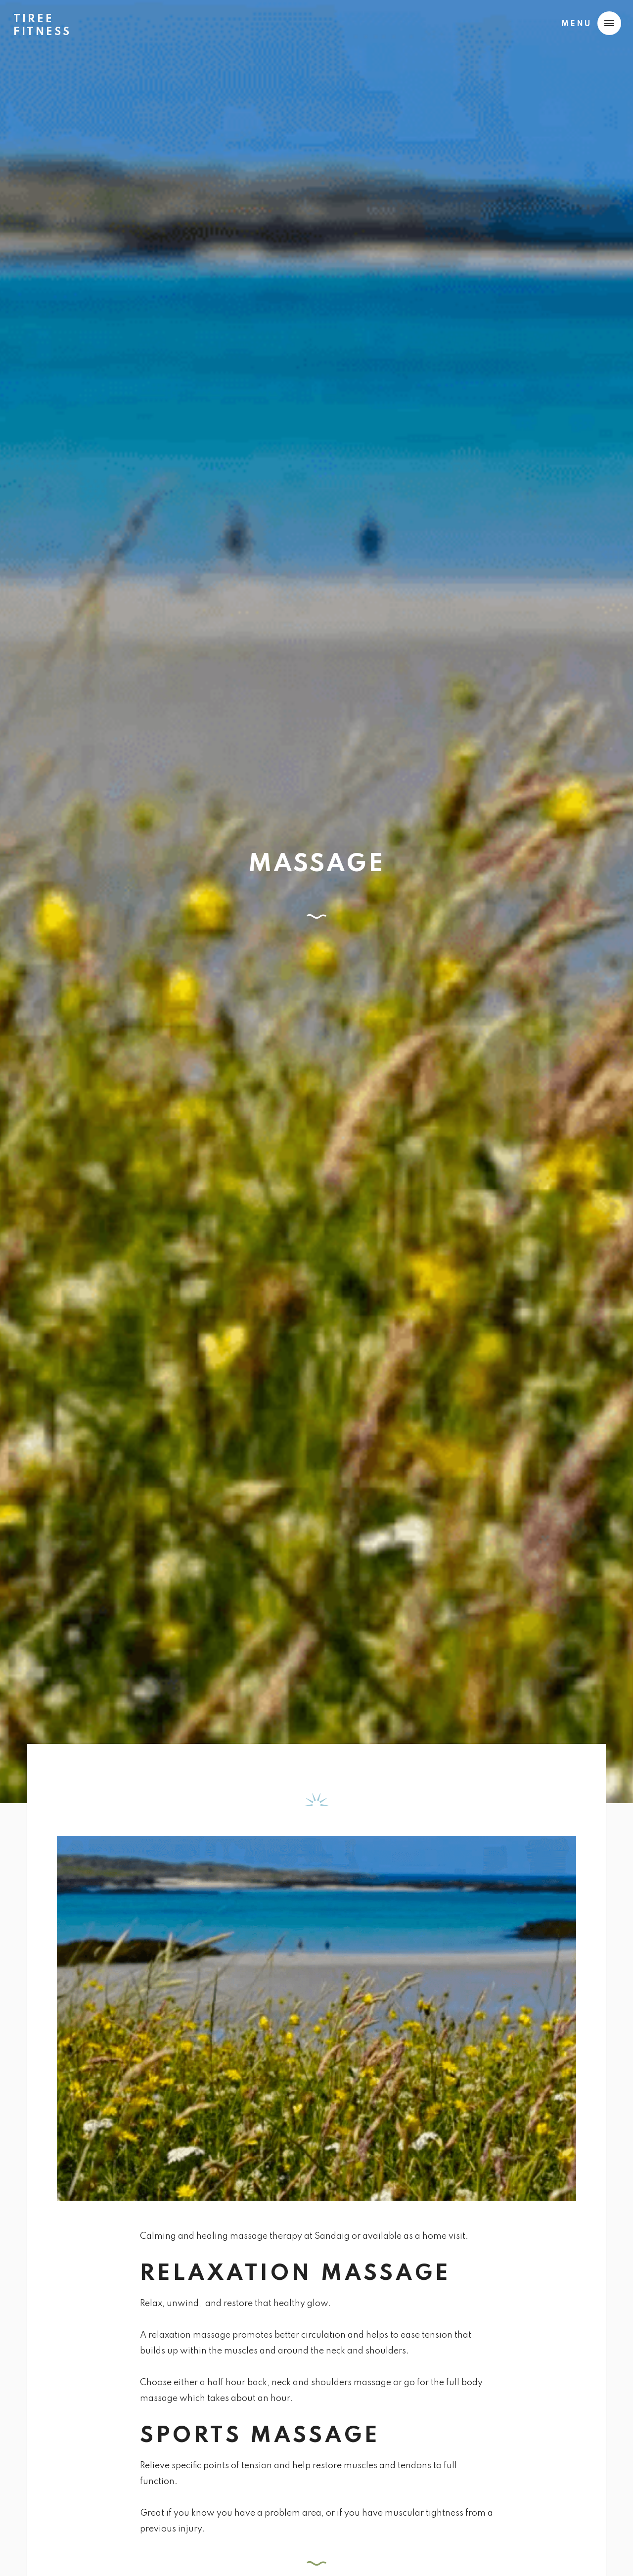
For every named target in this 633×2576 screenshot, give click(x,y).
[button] (589, 23)
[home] (42, 22)
